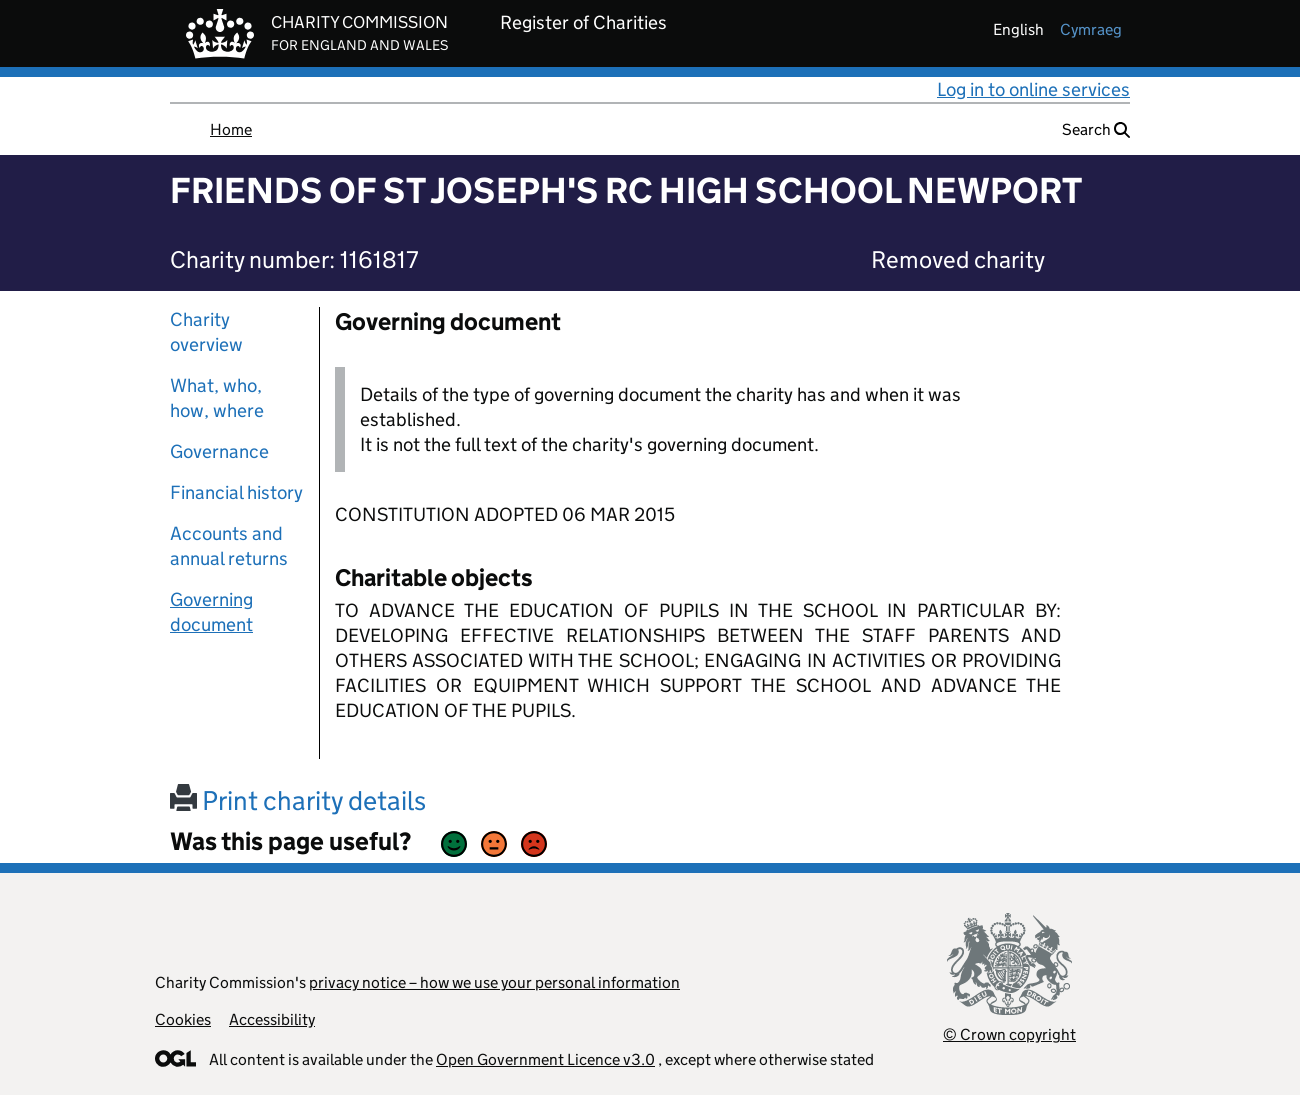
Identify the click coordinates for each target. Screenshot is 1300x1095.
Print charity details (298, 800)
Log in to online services (1033, 89)
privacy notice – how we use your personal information (494, 982)
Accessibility (272, 1019)
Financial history (236, 492)
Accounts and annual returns (229, 546)
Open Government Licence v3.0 (545, 1059)
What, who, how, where (217, 398)
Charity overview (206, 332)
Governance (219, 451)
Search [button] (1096, 129)
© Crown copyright (1009, 1034)
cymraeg (1091, 29)
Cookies (183, 1019)
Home (231, 129)
